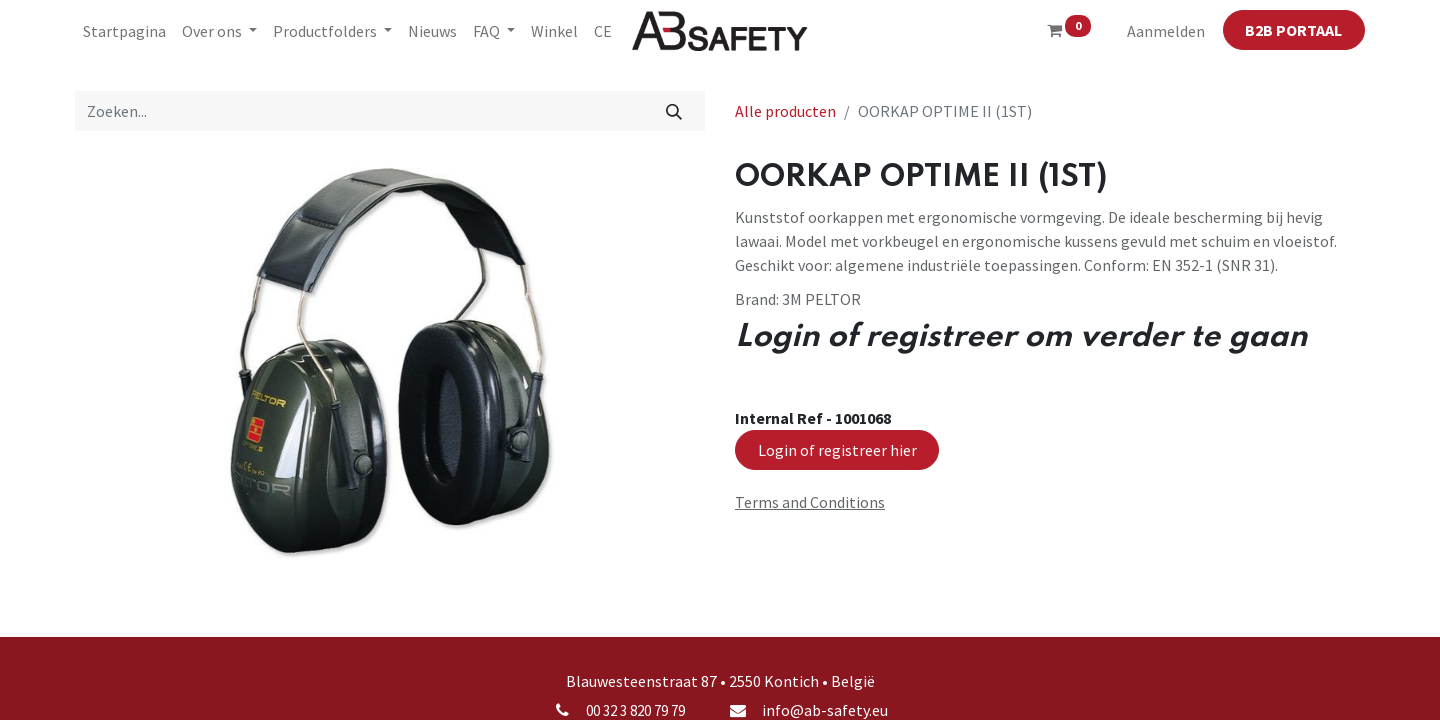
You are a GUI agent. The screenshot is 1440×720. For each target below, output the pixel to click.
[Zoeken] (674, 111)
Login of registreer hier (837, 450)
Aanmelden (1166, 31)
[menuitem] (124, 31)
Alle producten (785, 111)
